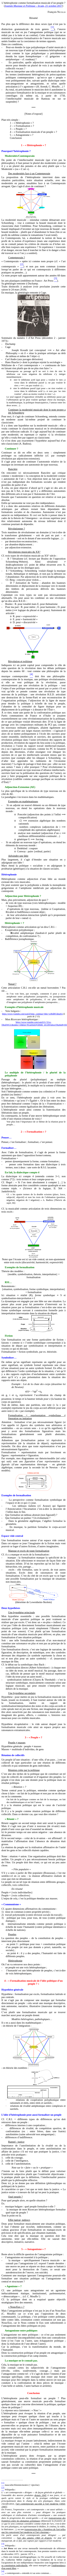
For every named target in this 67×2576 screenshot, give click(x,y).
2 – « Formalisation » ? (33, 1131)
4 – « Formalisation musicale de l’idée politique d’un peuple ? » (33, 1982)
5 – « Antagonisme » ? (33, 2249)
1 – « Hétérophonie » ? (33, 145)
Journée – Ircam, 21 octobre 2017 (33, 5)
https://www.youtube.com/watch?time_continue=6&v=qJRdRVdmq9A (32, 1014)
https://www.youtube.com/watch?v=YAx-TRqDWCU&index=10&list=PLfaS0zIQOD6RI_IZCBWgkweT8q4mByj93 (34, 1023)
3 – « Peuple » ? (33, 1737)
